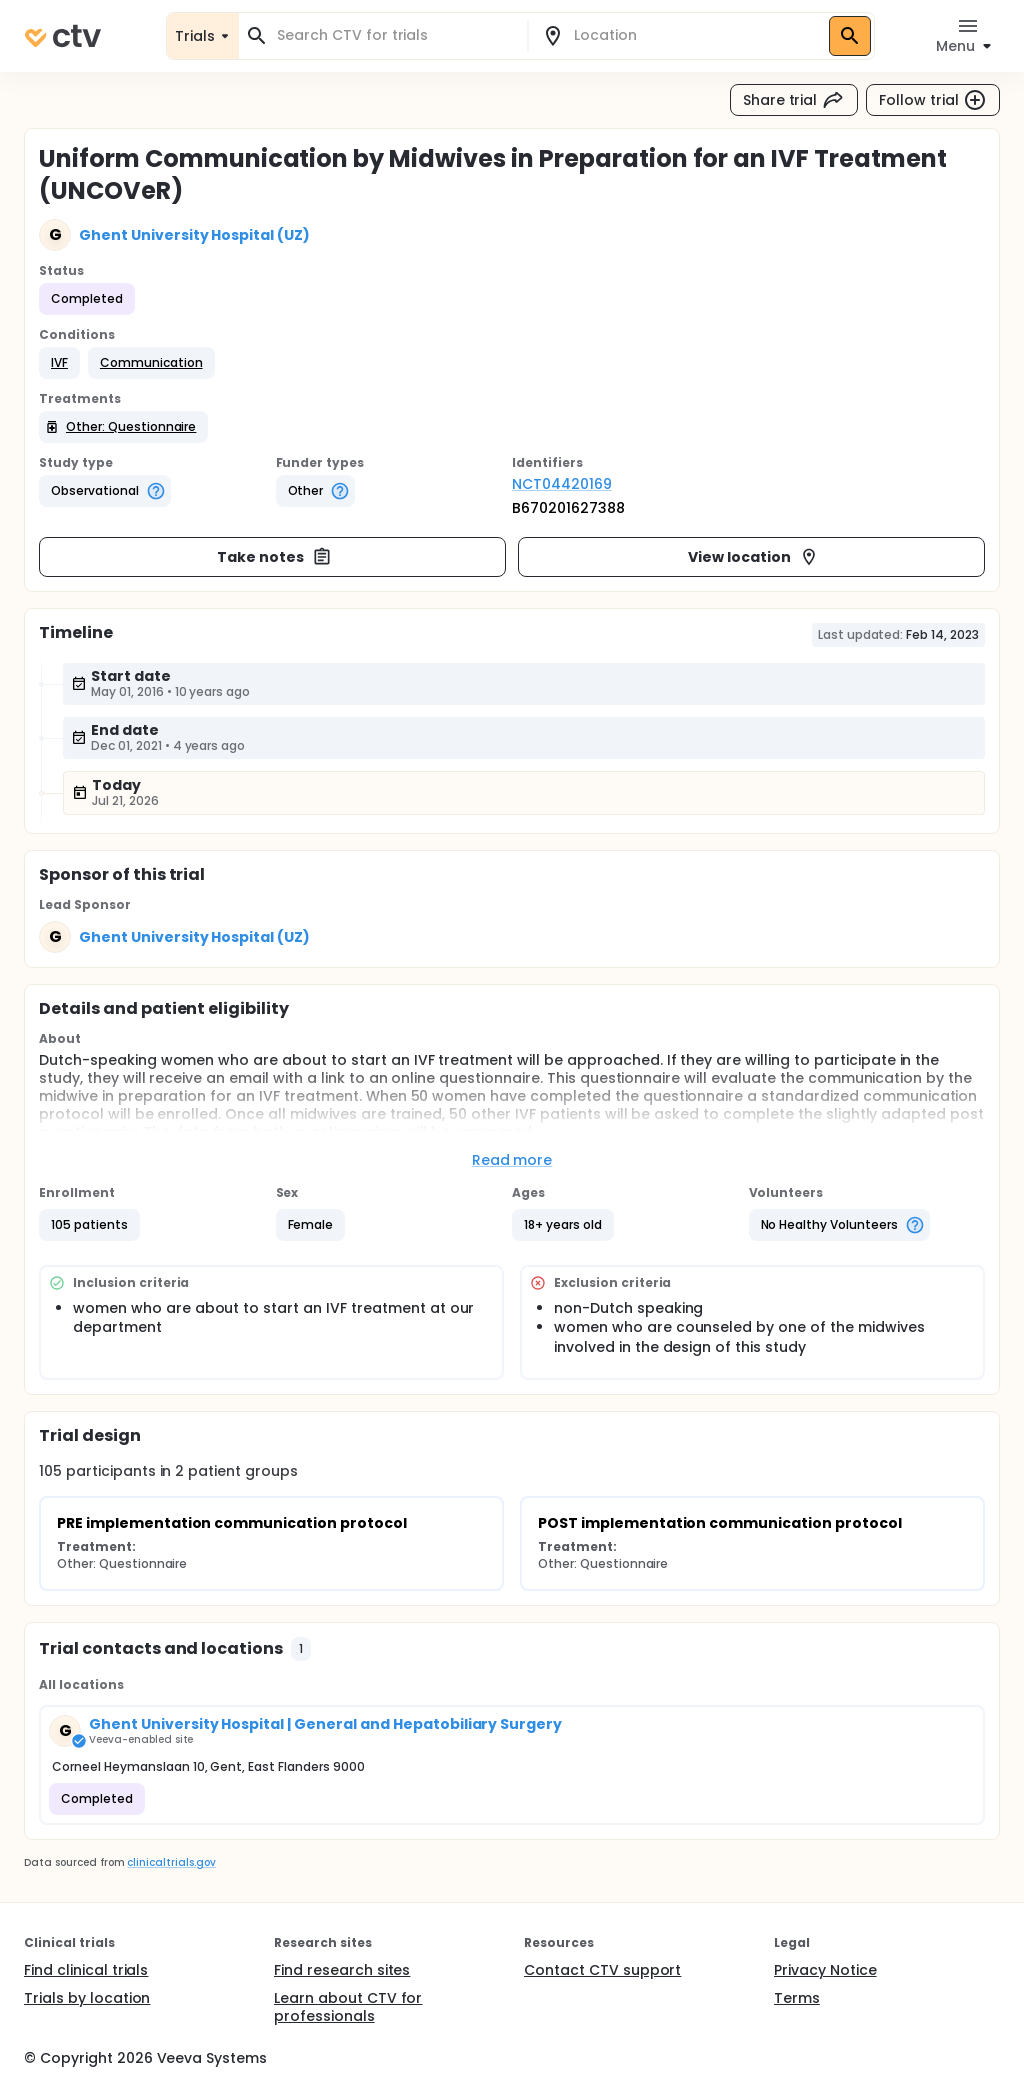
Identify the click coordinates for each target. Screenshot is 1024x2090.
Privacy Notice (825, 1970)
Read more (512, 1160)
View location (753, 557)
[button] (59, 363)
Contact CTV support (602, 1970)
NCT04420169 (562, 484)
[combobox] (395, 35)
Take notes (274, 557)
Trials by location (87, 1998)
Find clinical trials (86, 1970)
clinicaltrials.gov (171, 1862)
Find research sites (342, 1970)
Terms (797, 1998)
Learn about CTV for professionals (348, 2007)
